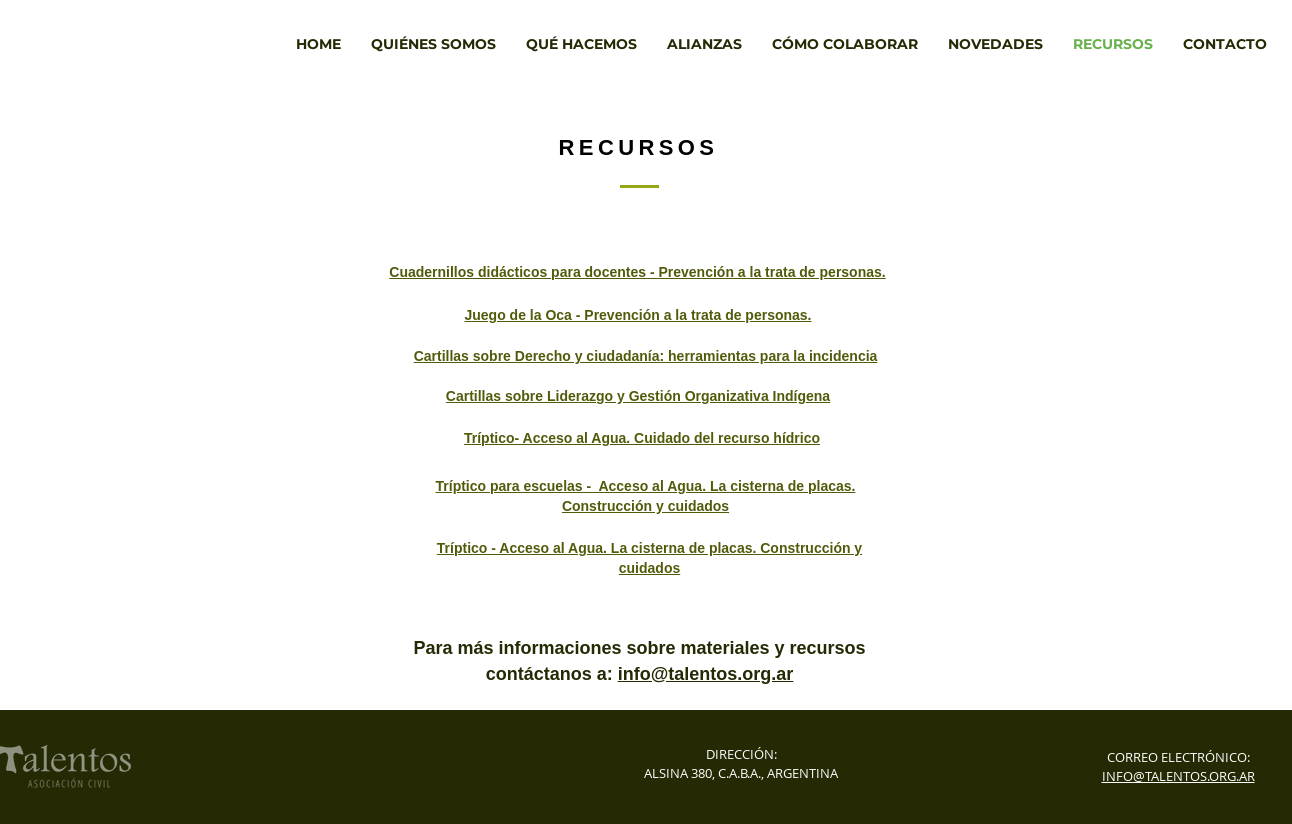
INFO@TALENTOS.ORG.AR (1178, 776)
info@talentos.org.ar (706, 674)
